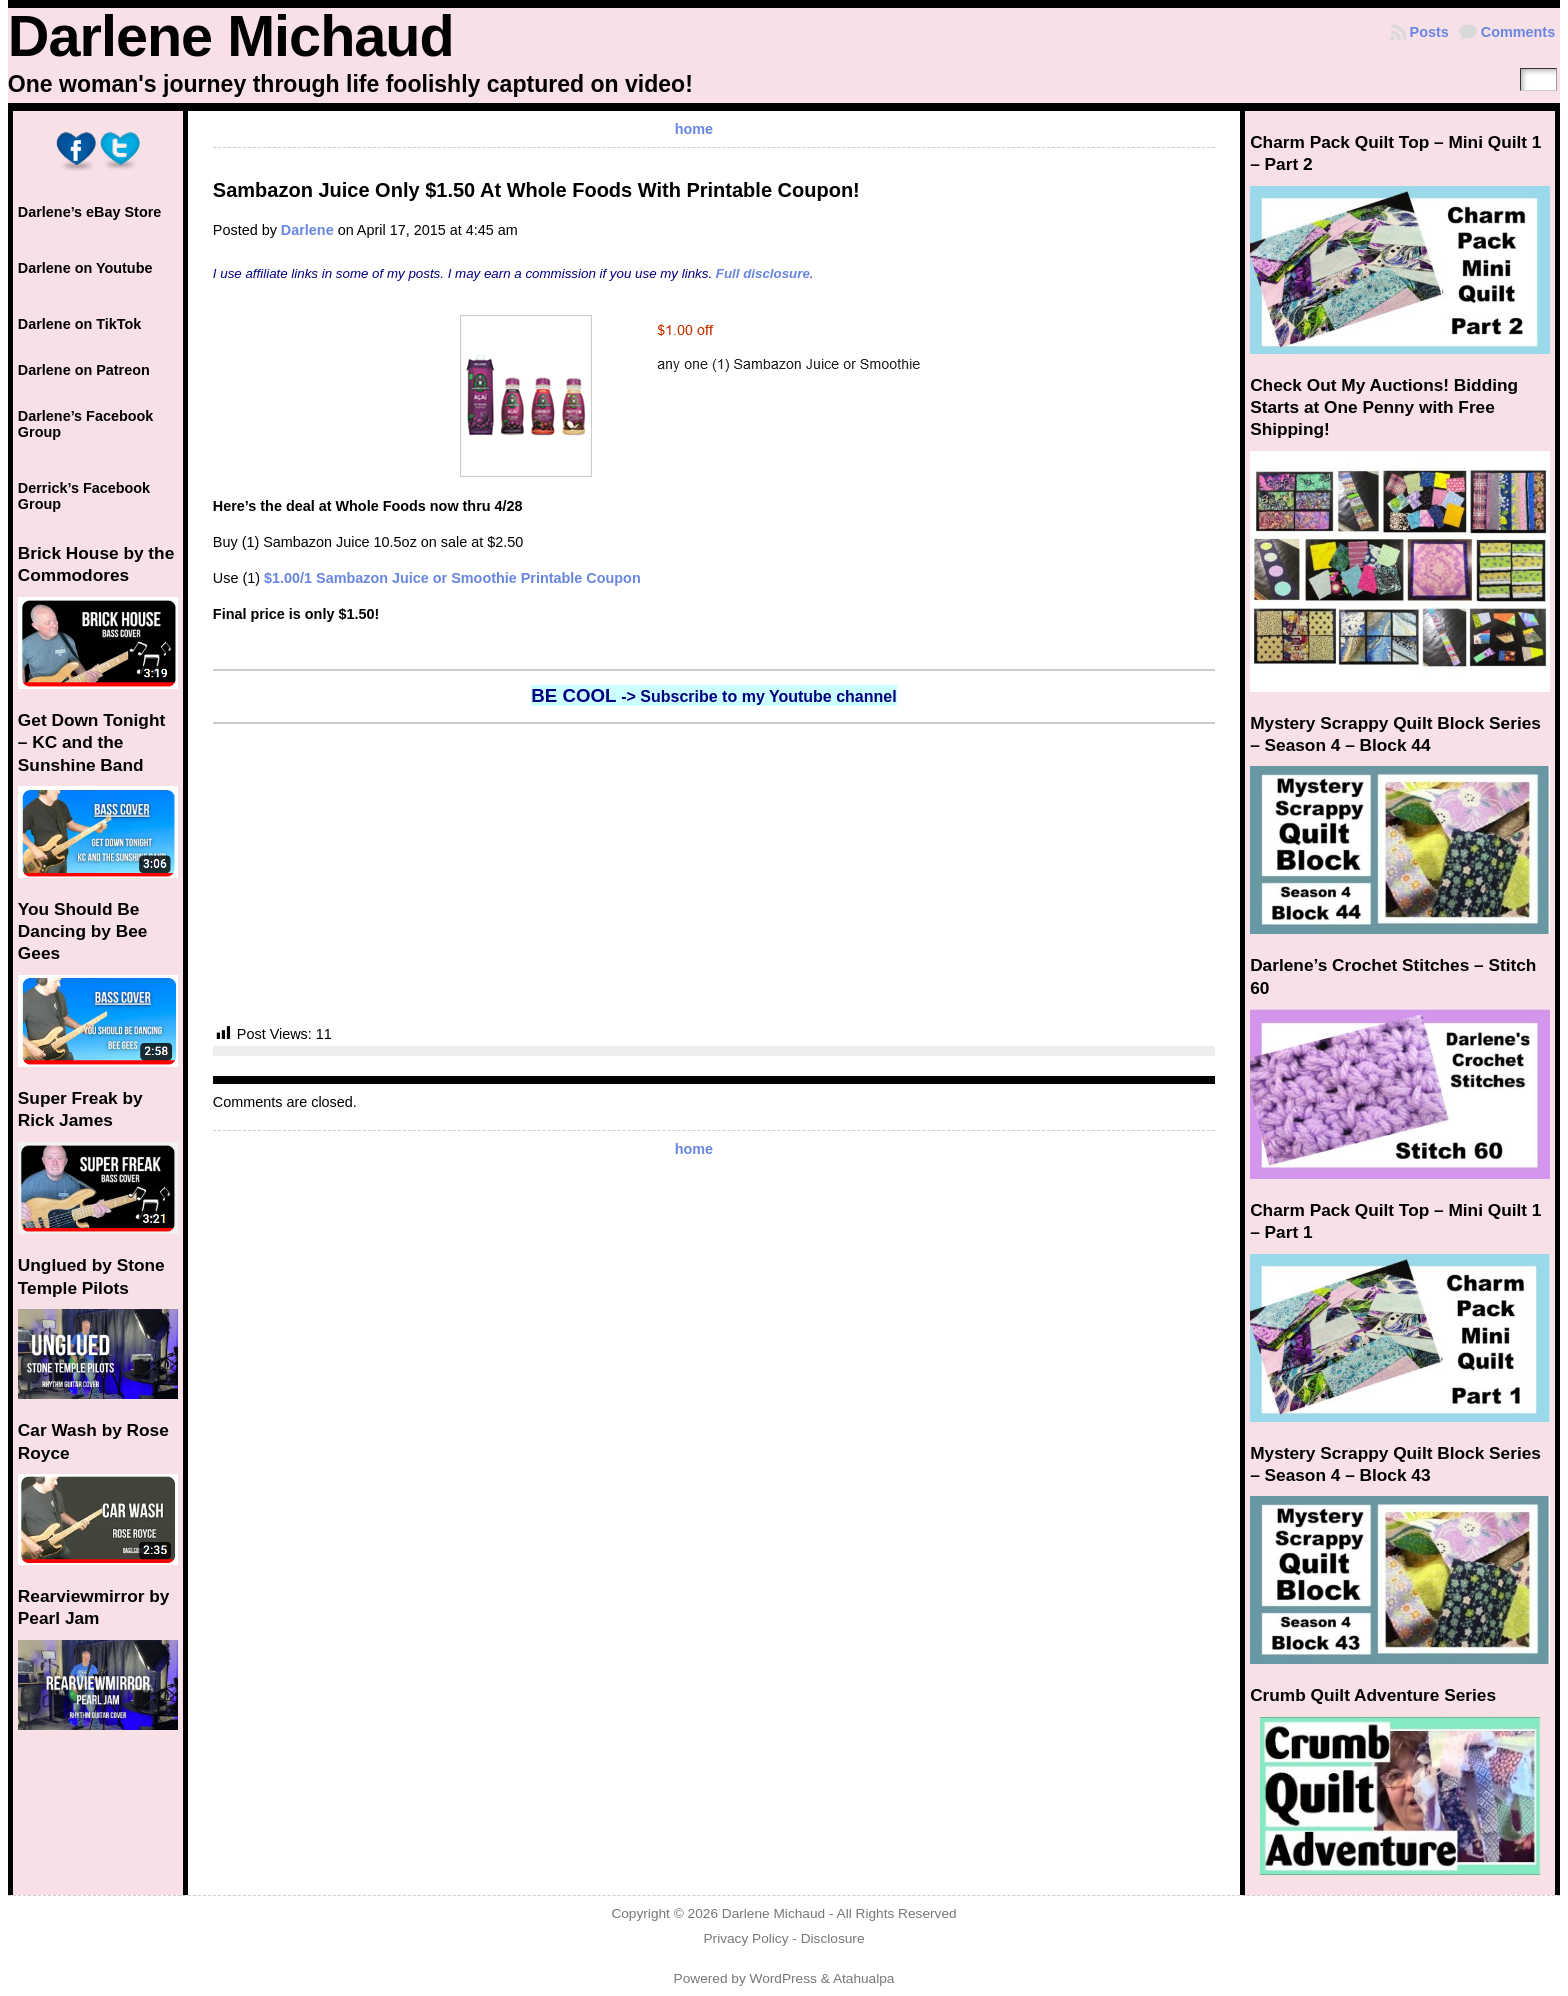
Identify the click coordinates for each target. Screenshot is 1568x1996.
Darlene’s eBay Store (89, 212)
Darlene (307, 230)
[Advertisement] (714, 874)
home (694, 129)
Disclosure (833, 1938)
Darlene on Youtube (85, 268)
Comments (1518, 32)
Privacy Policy (745, 1938)
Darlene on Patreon (84, 370)
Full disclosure (763, 273)
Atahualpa (864, 1978)
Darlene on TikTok (79, 324)
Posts (1429, 32)
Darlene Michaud (231, 36)
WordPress (783, 1978)
